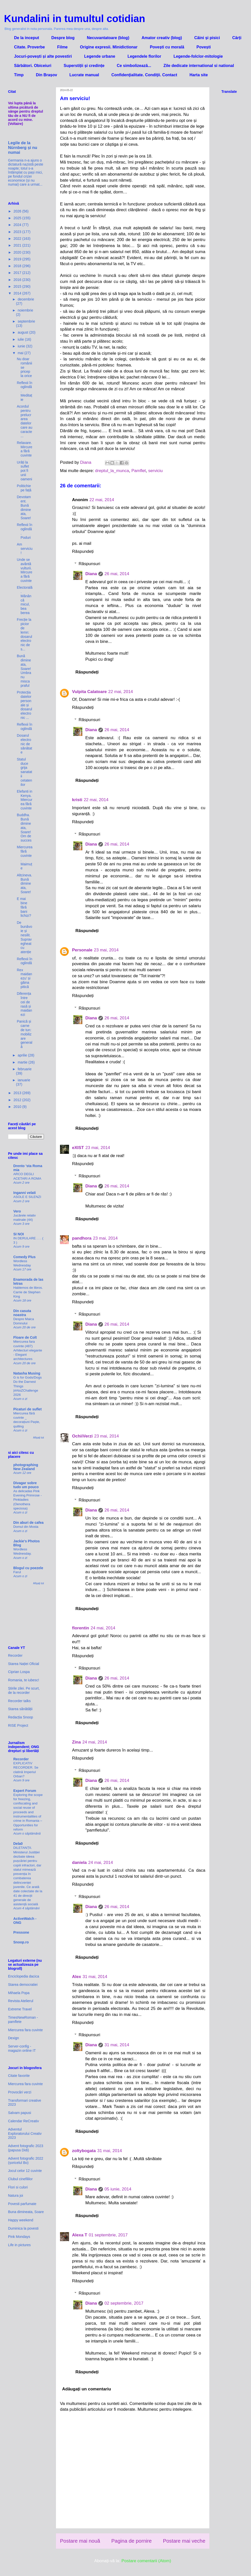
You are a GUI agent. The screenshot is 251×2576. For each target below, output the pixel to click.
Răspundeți (83, 551)
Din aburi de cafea (28, 1523)
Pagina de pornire (131, 2541)
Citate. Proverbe (29, 47)
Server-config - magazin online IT (22, 2048)
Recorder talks (19, 1701)
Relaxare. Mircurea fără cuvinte (24, 449)
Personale (82, 950)
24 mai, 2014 (103, 1628)
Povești (204, 47)
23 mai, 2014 (106, 950)
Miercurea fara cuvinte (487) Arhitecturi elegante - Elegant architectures (27, 1350)
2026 (18, 211)
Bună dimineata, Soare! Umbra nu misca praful (24, 671)
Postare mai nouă (80, 2541)
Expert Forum (24, 1791)
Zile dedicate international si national (198, 65)
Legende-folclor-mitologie (198, 56)
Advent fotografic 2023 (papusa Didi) (25, 2148)
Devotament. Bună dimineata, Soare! (24, 507)
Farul (17, 1572)
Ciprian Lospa (19, 1672)
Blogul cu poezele (28, 1568)
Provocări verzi (19, 2092)
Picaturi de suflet (27, 1409)
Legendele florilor (144, 56)
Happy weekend (20, 2220)
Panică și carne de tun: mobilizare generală (24, 1034)
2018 (18, 266)
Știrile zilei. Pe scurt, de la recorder (24, 1690)
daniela (79, 1862)
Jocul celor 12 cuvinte (25, 2171)
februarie (24, 1069)
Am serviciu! (24, 548)
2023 (18, 232)
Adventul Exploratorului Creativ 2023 (25, 2133)
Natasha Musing (26, 1373)
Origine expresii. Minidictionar (109, 47)
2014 (18, 293)
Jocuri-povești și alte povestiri (43, 56)
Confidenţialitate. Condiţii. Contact (144, 75)
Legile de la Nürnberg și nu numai (22, 147)
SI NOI (18, 1234)
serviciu (155, 470)
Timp (19, 75)
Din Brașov (46, 75)
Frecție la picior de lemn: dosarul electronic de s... (24, 634)
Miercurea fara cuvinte (25, 2030)
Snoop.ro (21, 1942)
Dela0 (18, 1844)
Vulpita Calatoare (89, 691)
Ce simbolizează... (134, 65)
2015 (18, 286)
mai (21, 353)
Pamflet (138, 470)
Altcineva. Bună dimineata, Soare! (24, 883)
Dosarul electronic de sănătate (24, 743)
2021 (18, 245)
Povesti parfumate (22, 2204)
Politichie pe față (24, 488)
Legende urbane (99, 56)
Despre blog (63, 38)
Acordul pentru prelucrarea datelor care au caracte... (24, 421)
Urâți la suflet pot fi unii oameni (24, 470)
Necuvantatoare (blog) (108, 38)
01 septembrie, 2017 (108, 2235)
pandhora (81, 1238)
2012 (18, 1100)
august (23, 332)
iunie (22, 346)
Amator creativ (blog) (162, 38)
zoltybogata (84, 2150)
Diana (91, 573)
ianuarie (24, 1080)
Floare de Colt (25, 1337)
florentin (80, 1628)
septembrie (26, 321)
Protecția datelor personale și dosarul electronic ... (24, 705)
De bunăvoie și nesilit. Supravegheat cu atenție (24, 937)
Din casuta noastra (22, 1313)
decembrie (26, 299)
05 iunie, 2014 (117, 2189)
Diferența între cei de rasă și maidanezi (24, 1004)
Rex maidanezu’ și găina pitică (24, 978)
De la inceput (26, 38)
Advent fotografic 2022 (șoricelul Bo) (25, 2160)
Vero (17, 1211)
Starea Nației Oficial (23, 1664)
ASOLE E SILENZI (27, 1197)
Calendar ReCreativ (23, 2121)
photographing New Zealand (25, 1467)
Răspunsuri (89, 563)
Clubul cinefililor (20, 2179)
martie (23, 1062)
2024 (18, 225)
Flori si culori (18, 2187)
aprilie (23, 1055)
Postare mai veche (184, 2541)
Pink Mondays (19, 2237)
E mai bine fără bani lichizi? (24, 907)
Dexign (13, 2038)
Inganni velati (24, 1193)
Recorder (15, 1655)
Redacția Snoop (20, 1717)
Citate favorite (19, 2076)
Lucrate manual (84, 75)
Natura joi (15, 2195)
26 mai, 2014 (116, 573)
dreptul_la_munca (112, 470)
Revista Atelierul (20, 2001)
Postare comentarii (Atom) (146, 2560)
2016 (18, 280)
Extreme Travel (20, 2009)
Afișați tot (38, 1437)
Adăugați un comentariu (86, 2389)
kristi (77, 799)
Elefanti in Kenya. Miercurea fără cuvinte (24, 799)
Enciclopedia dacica (23, 1976)
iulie (21, 339)
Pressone (21, 1932)
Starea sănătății (20, 1709)
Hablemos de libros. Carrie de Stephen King (28, 1292)
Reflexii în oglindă (24, 726)
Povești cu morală (167, 47)
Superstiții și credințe (84, 65)
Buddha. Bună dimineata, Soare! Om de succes (24, 827)
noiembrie (25, 310)
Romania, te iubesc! (23, 1680)
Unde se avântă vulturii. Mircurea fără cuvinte (24, 570)
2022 (18, 239)
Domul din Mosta (25, 1527)
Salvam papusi (19, 2113)
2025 (18, 218)
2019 (18, 259)
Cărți (236, 38)
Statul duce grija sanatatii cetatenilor (24, 772)
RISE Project (18, 1725)
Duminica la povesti (23, 2228)
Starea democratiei (23, 1985)
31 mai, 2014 (95, 1976)
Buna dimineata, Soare (26, 2212)
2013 (18, 1093)
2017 (18, 273)
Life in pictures (19, 2245)
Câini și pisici (207, 38)
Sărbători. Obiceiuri (32, 65)
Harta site (199, 75)
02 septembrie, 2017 (123, 2303)
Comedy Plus (24, 1257)
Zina (76, 1742)
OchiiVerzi (82, 1436)
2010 (18, 1107)
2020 (18, 252)
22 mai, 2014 (101, 499)
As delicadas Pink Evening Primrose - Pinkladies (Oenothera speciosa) (27, 1499)
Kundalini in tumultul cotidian (74, 18)
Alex (76, 1976)
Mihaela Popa (19, 1993)
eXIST (78, 1147)
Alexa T (79, 2235)
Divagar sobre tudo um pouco (26, 1485)
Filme (62, 47)
